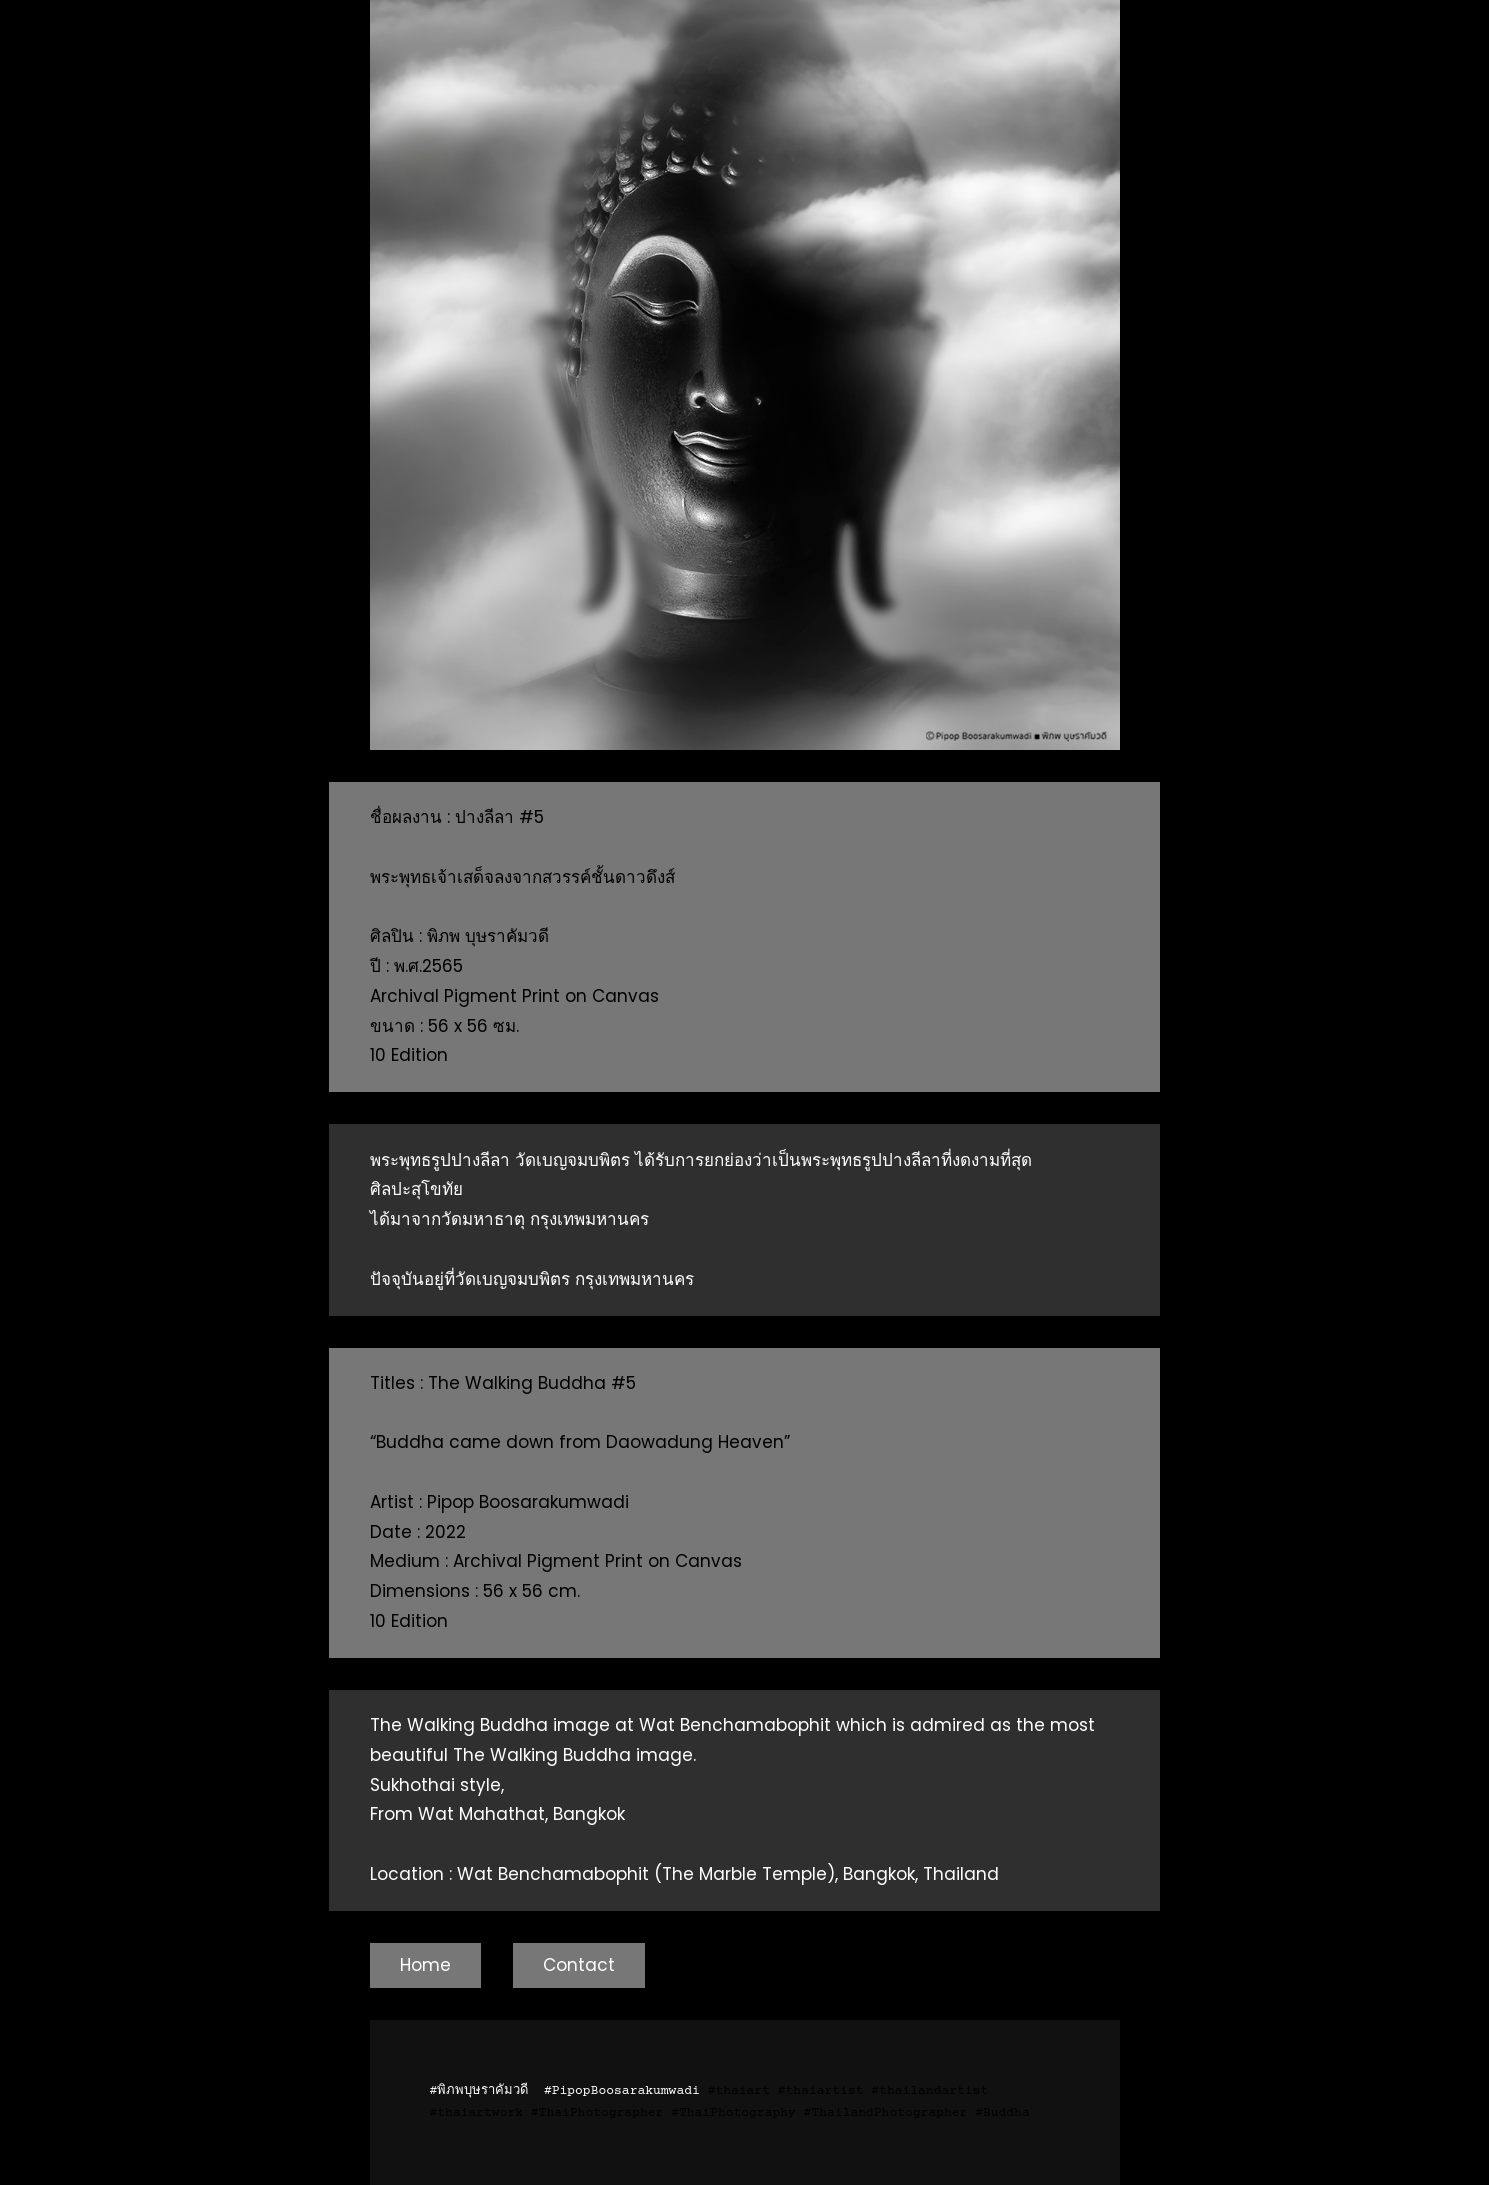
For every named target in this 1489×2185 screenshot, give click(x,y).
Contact (579, 1965)
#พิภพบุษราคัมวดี (479, 2091)
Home (425, 1965)
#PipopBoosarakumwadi (622, 2091)
